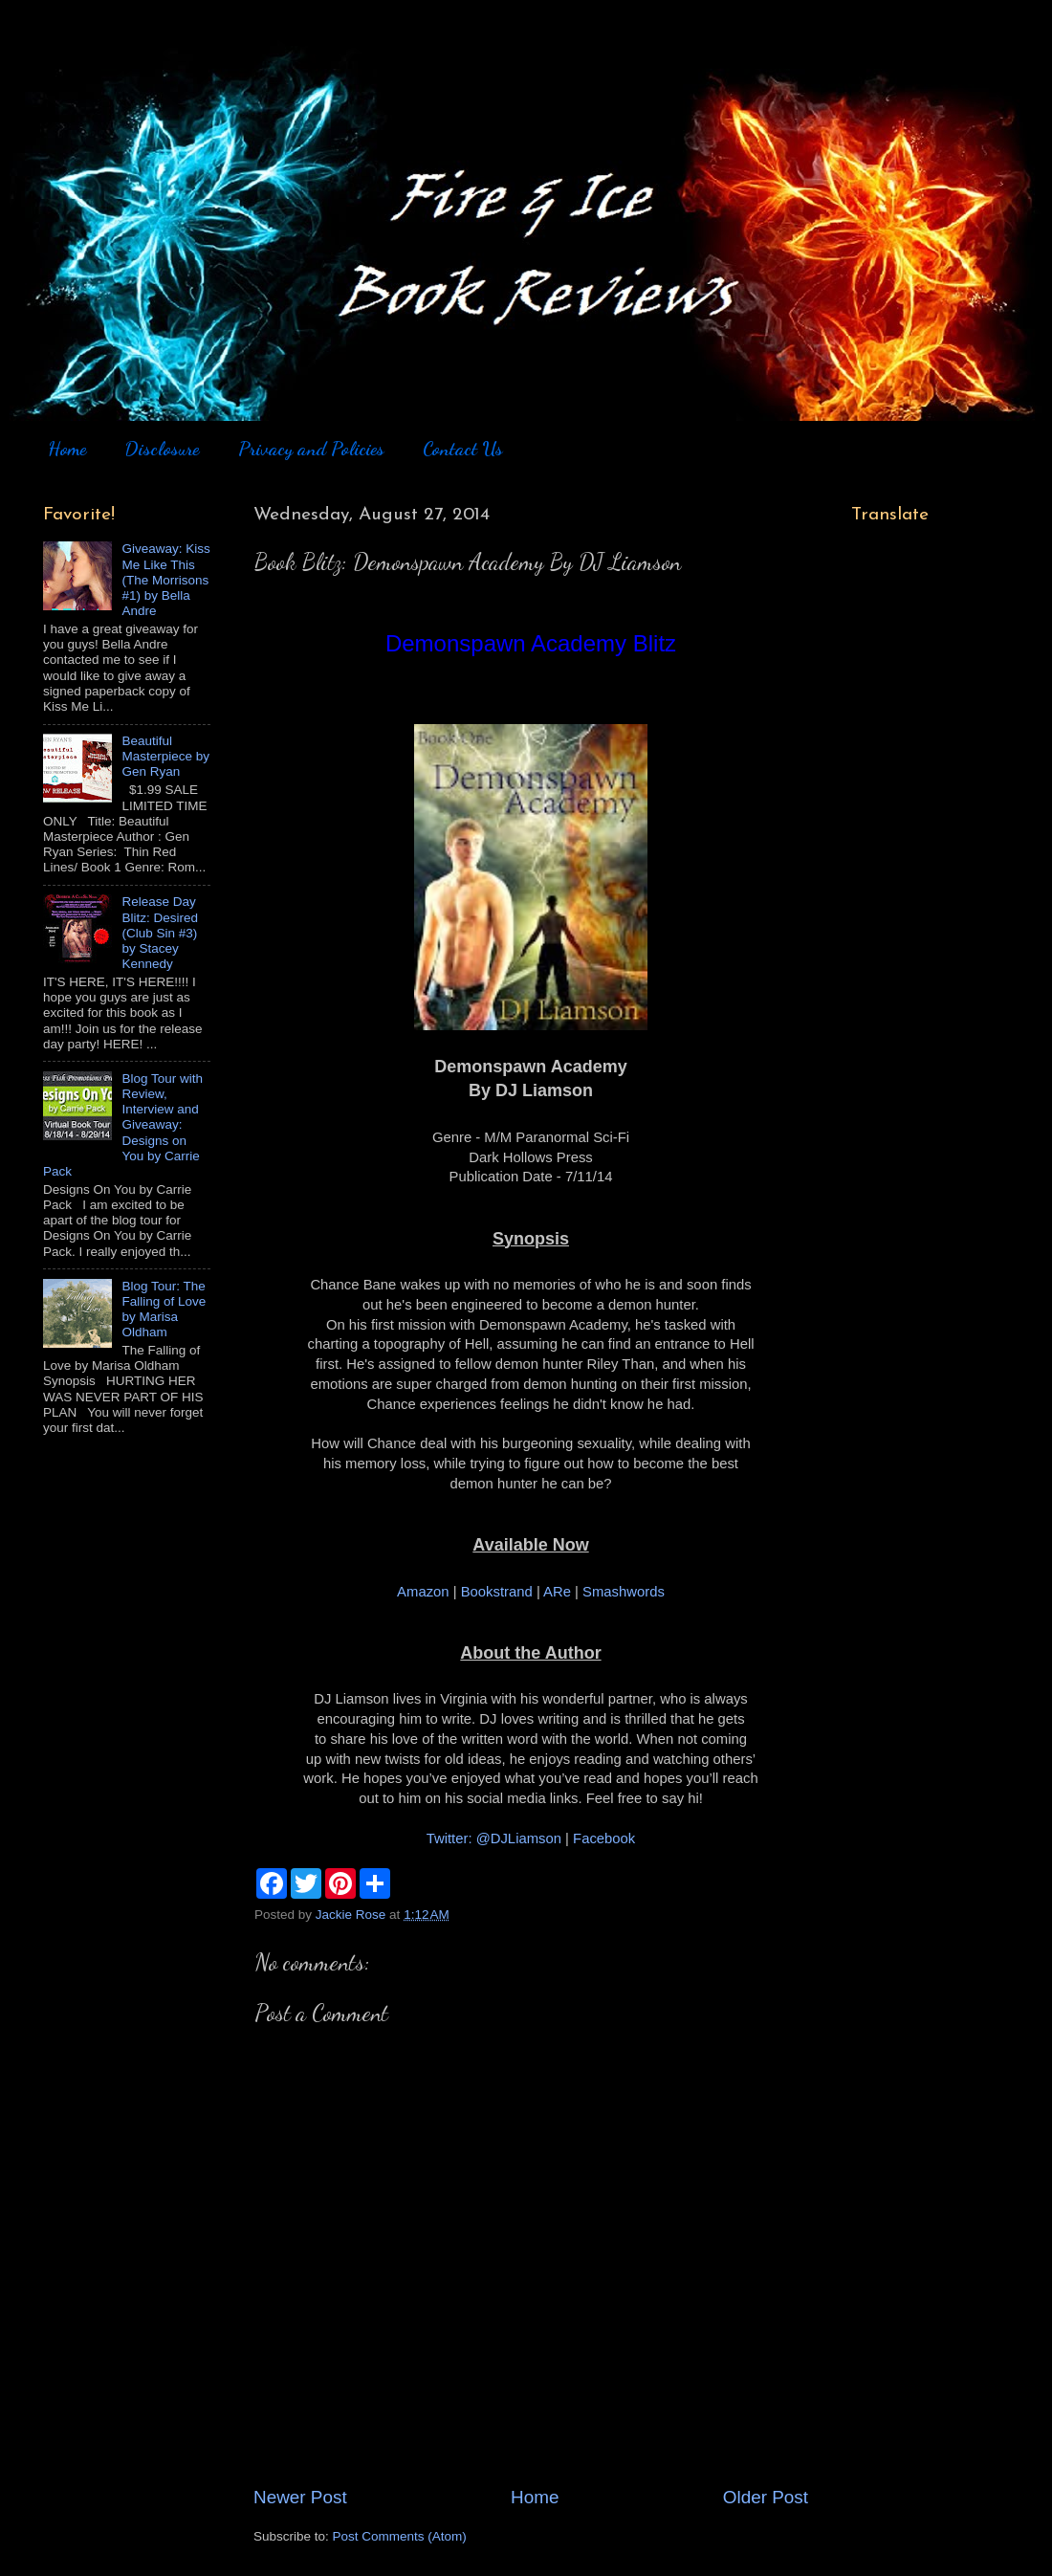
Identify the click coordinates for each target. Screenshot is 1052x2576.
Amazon (423, 1591)
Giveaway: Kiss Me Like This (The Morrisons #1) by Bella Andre (165, 579)
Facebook (604, 1838)
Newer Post (300, 2497)
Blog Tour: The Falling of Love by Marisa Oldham (163, 1309)
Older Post (765, 2497)
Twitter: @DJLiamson (494, 1838)
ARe (557, 1591)
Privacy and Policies (311, 448)
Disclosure (161, 448)
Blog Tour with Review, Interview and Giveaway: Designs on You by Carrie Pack (123, 1124)
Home (67, 448)
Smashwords (623, 1591)
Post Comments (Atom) (400, 2536)
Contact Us (463, 448)
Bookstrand (497, 1591)
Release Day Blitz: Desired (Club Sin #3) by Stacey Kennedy (159, 932)
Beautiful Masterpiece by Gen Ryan (165, 756)
